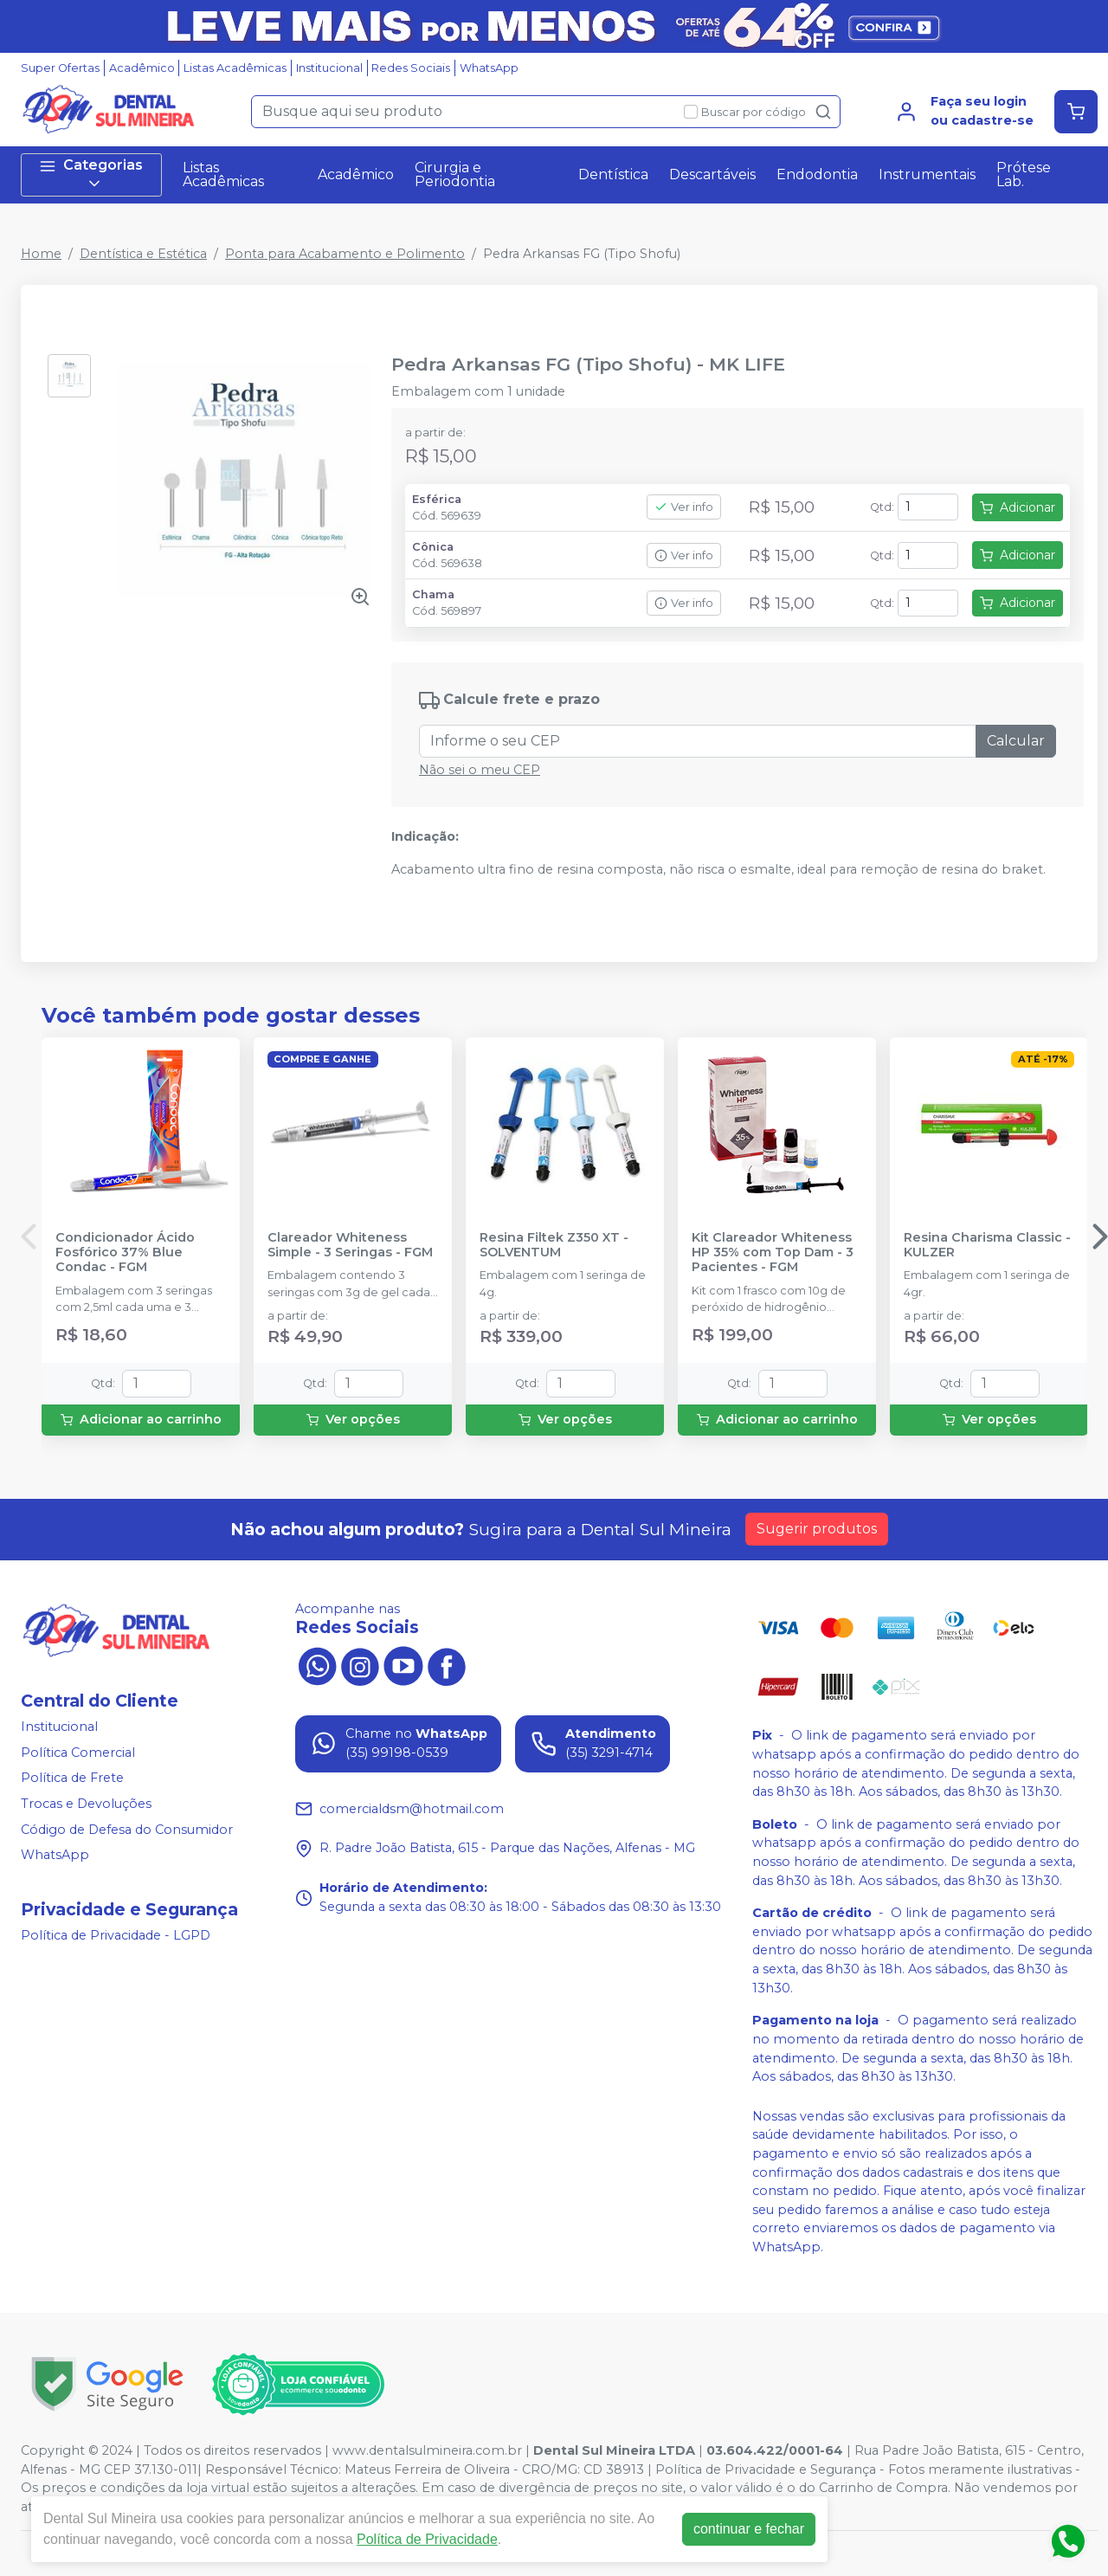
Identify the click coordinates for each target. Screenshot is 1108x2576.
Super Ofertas (60, 67)
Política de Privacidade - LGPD (115, 1935)
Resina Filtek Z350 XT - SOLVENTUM (554, 1245)
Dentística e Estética (143, 253)
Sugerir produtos (817, 1528)
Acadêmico (142, 67)
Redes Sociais (410, 67)
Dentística (613, 174)
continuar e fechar (748, 2528)
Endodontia (817, 174)
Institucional (329, 67)
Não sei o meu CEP (479, 770)
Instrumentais (927, 174)
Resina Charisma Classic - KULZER (987, 1245)
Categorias (91, 174)
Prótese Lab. (1023, 174)
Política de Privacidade (427, 2539)
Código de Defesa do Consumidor (127, 1829)
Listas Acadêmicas (235, 67)
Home (41, 253)
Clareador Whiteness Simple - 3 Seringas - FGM (350, 1245)
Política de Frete (72, 1777)
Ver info (683, 506)
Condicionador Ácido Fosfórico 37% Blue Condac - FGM (125, 1252)
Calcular (1016, 741)
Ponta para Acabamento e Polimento (345, 253)
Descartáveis (712, 174)
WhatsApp (489, 67)
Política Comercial (78, 1752)
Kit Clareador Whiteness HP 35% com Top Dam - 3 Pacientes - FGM (773, 1252)
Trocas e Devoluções (86, 1803)
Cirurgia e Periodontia (455, 174)
